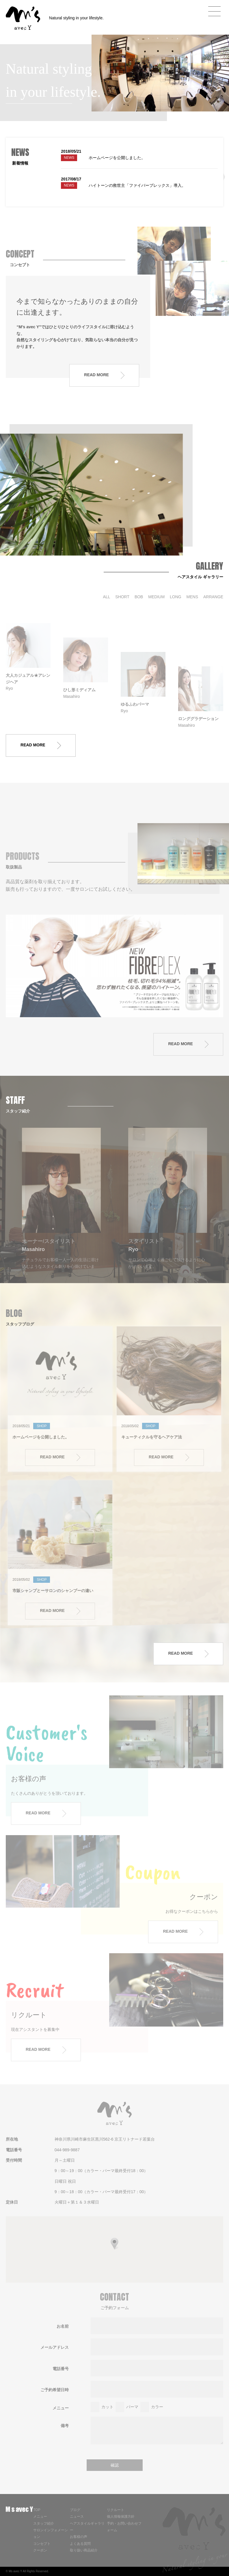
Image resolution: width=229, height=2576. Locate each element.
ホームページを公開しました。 (117, 157)
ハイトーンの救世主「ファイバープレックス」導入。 (137, 185)
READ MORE (41, 745)
